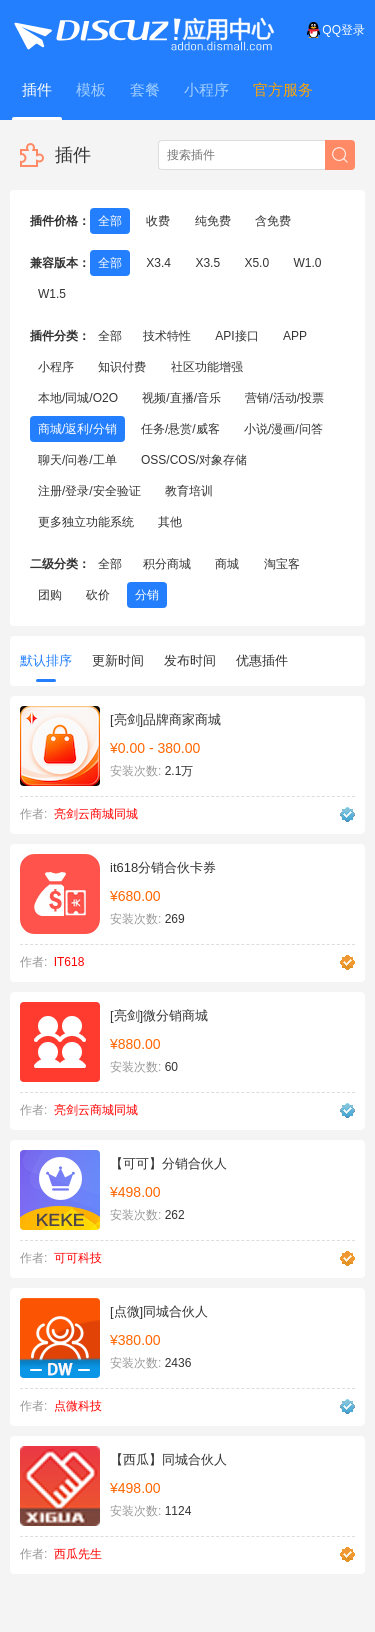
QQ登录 (335, 30)
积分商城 (167, 564)
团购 (50, 595)
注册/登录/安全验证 (89, 491)
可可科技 (78, 1258)
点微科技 (78, 1406)
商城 (227, 564)
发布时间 (190, 660)
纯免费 (213, 221)
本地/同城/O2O (78, 398)
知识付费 (122, 367)
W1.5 (52, 294)
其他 (170, 522)
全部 (110, 221)
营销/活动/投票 (284, 398)
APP (295, 336)
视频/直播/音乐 (181, 398)
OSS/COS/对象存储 (194, 460)
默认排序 (46, 667)
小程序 (56, 367)
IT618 (69, 962)
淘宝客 (282, 564)
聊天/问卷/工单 (77, 460)
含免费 (273, 221)
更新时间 (118, 660)
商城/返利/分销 (77, 429)
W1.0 (307, 263)
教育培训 (189, 491)
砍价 (98, 595)
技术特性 (167, 336)
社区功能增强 (207, 367)
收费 (158, 221)
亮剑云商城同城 (96, 814)
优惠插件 (262, 660)
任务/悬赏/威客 (180, 429)
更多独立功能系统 (86, 522)
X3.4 (158, 263)
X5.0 (256, 263)
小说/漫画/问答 (283, 429)
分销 (147, 595)
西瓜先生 (78, 1554)
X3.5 (207, 263)
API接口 (236, 336)
